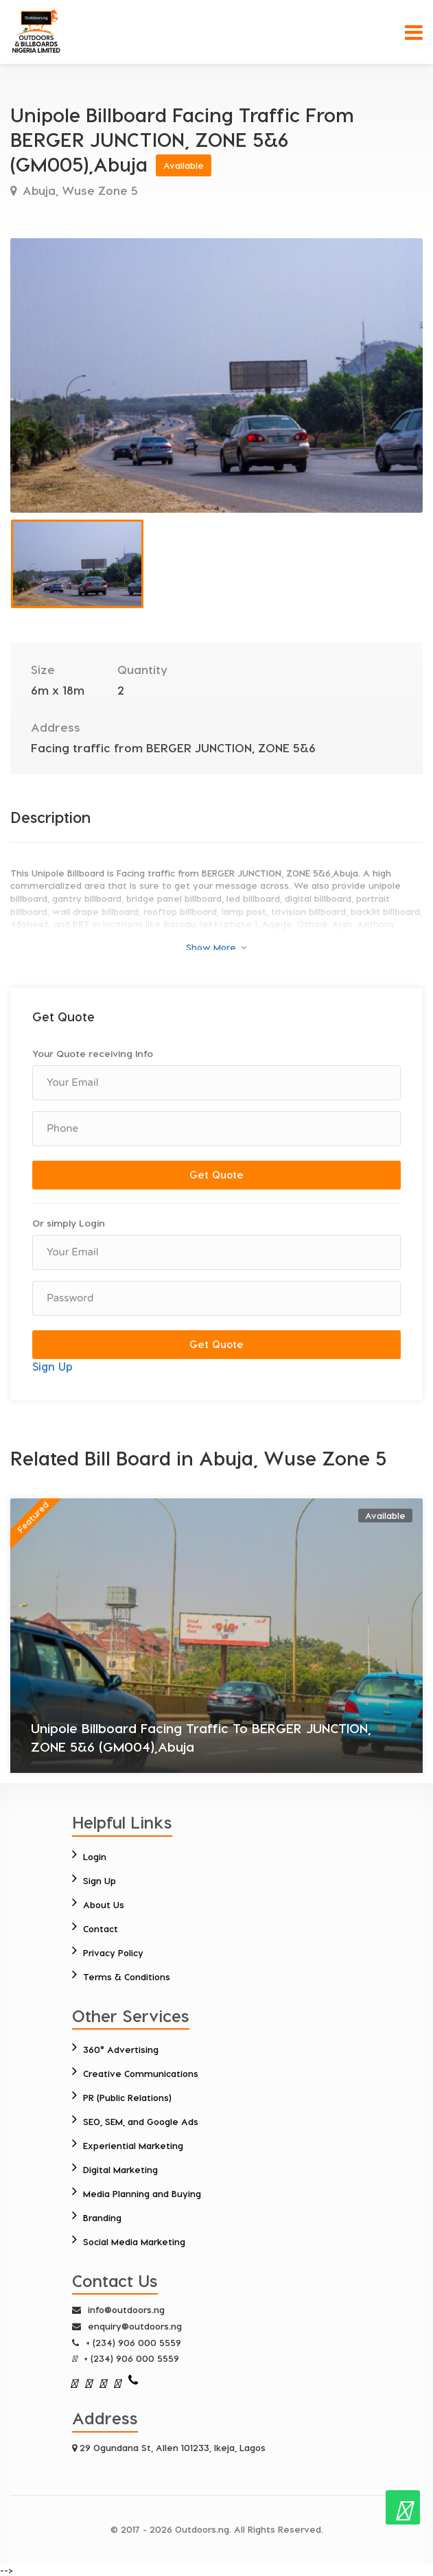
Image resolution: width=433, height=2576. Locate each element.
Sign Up (52, 1366)
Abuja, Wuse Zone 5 (78, 190)
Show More (216, 947)
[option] (216, 375)
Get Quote (216, 1174)
